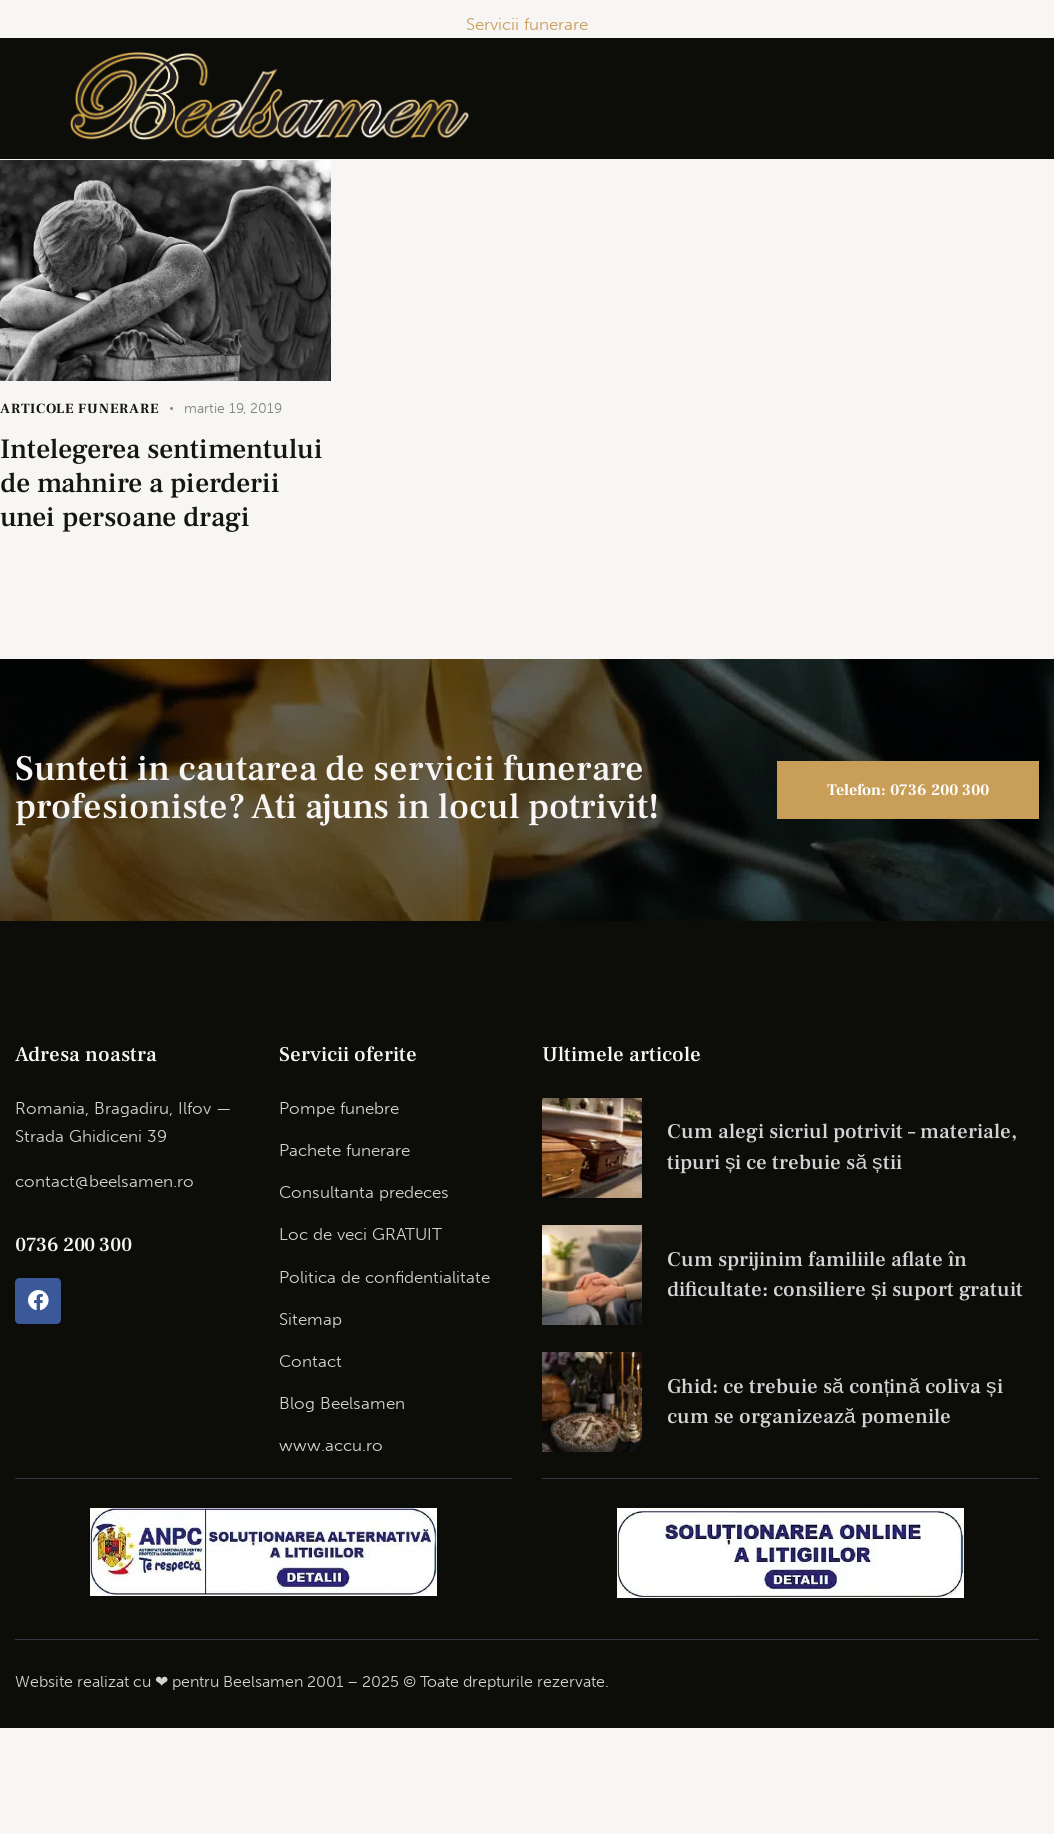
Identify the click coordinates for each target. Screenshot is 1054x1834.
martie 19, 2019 (233, 408)
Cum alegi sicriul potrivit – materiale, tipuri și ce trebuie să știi (842, 1146)
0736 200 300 (73, 1245)
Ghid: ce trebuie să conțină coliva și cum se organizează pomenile (835, 1401)
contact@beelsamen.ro (104, 1181)
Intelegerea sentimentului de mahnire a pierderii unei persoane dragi (161, 483)
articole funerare (80, 409)
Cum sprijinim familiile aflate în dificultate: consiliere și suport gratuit (845, 1274)
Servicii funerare (527, 24)
